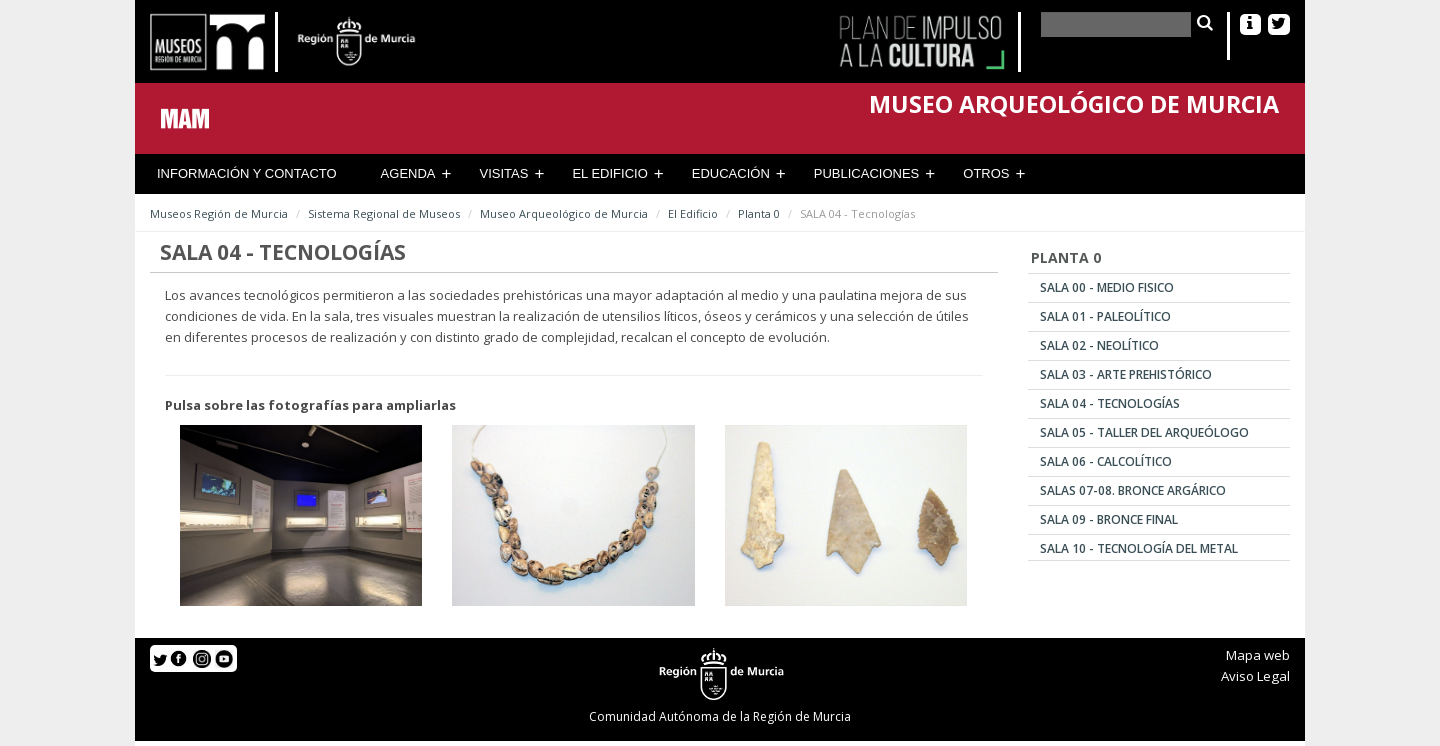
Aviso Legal (1255, 676)
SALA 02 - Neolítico (1099, 345)
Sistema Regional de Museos (384, 213)
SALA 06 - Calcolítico (1106, 461)
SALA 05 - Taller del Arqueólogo (1144, 432)
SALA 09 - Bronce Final (1109, 519)
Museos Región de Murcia (219, 213)
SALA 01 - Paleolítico (1105, 316)
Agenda (408, 173)
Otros (986, 173)
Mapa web (1258, 655)
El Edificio (609, 173)
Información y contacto (247, 173)
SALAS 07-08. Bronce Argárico (1133, 490)
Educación (731, 173)
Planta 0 (759, 213)
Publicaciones (866, 173)
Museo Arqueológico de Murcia (564, 213)
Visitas (504, 173)
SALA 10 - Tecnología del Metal (1139, 548)
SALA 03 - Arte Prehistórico (1126, 374)
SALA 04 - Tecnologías (1110, 403)
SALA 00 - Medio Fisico (1107, 287)
